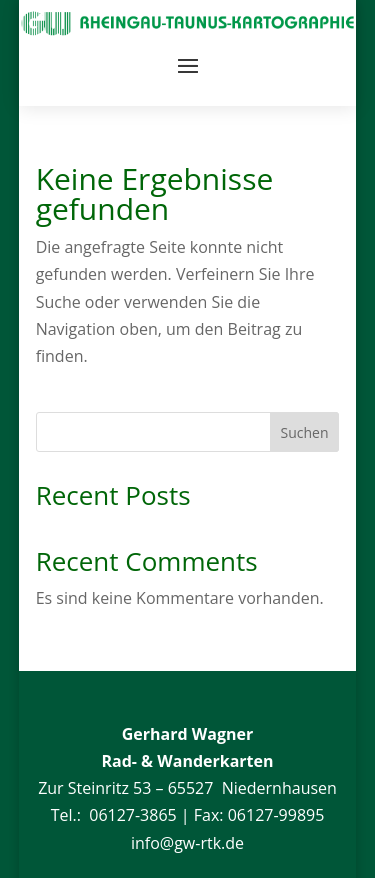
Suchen (305, 432)
